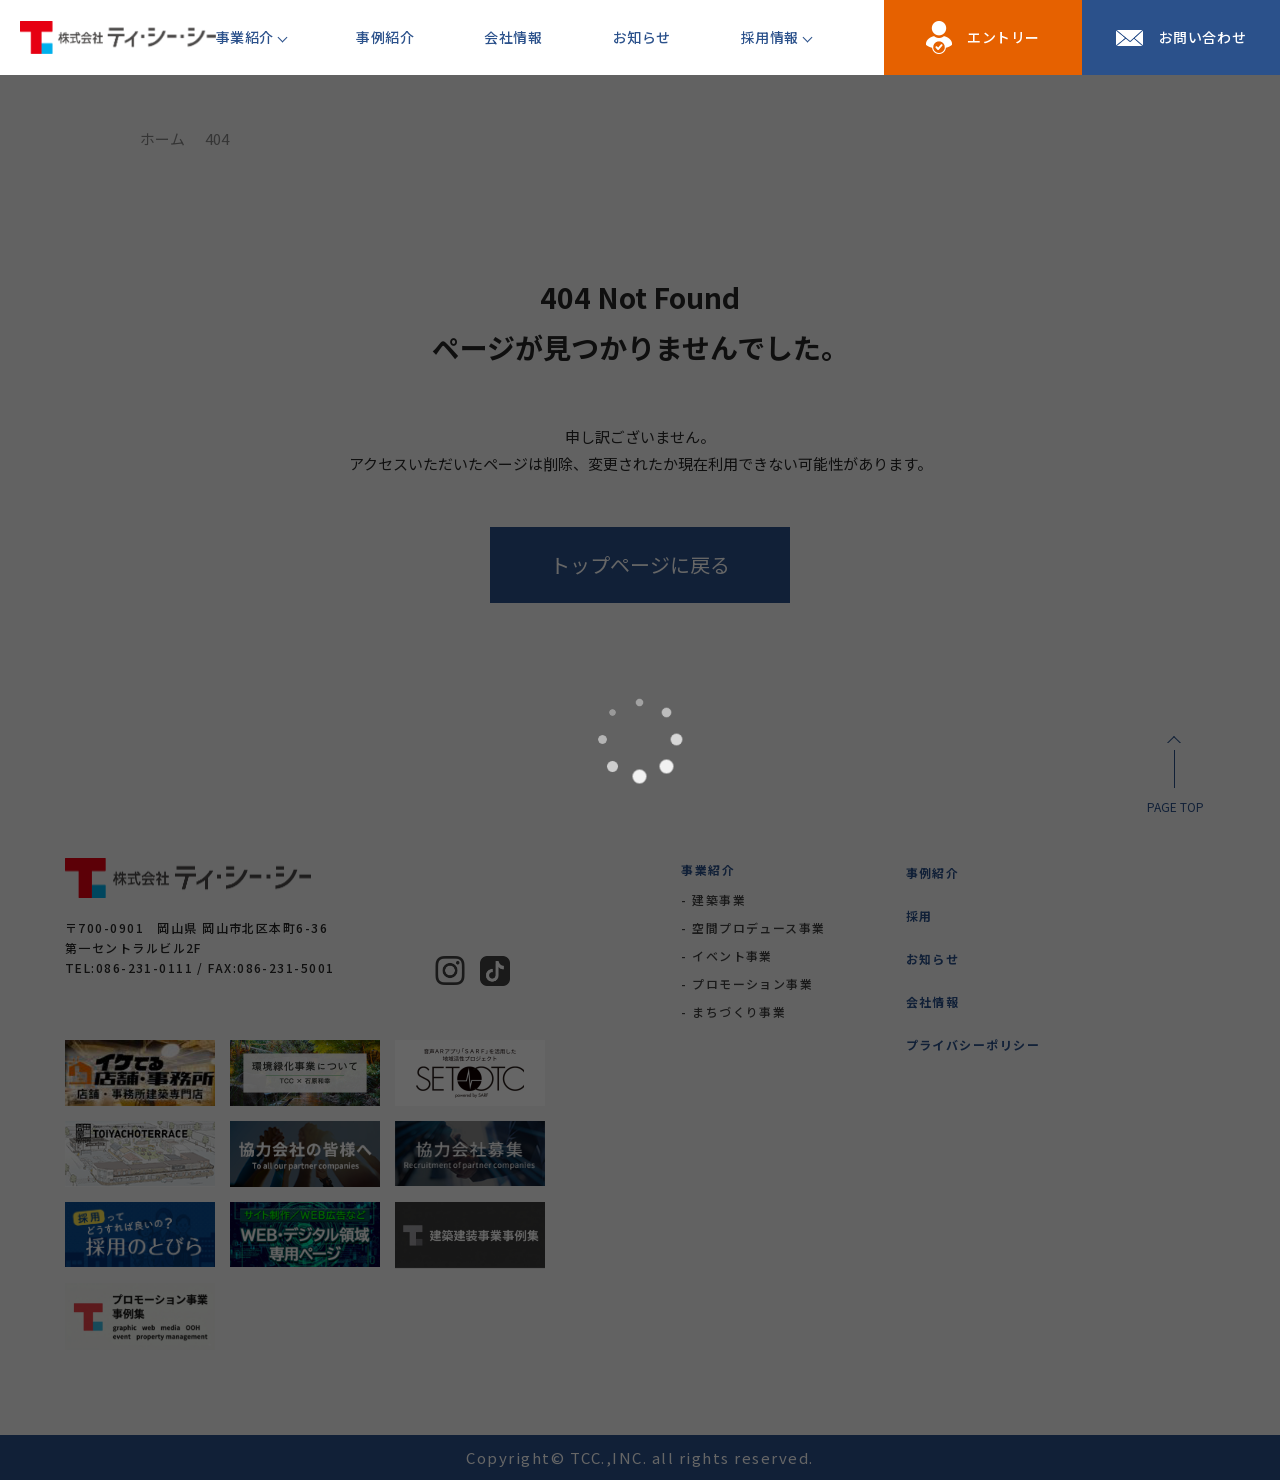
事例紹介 (385, 37)
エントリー (1003, 37)
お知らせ (642, 37)
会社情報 (513, 37)
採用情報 (770, 37)
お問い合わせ (1202, 37)
